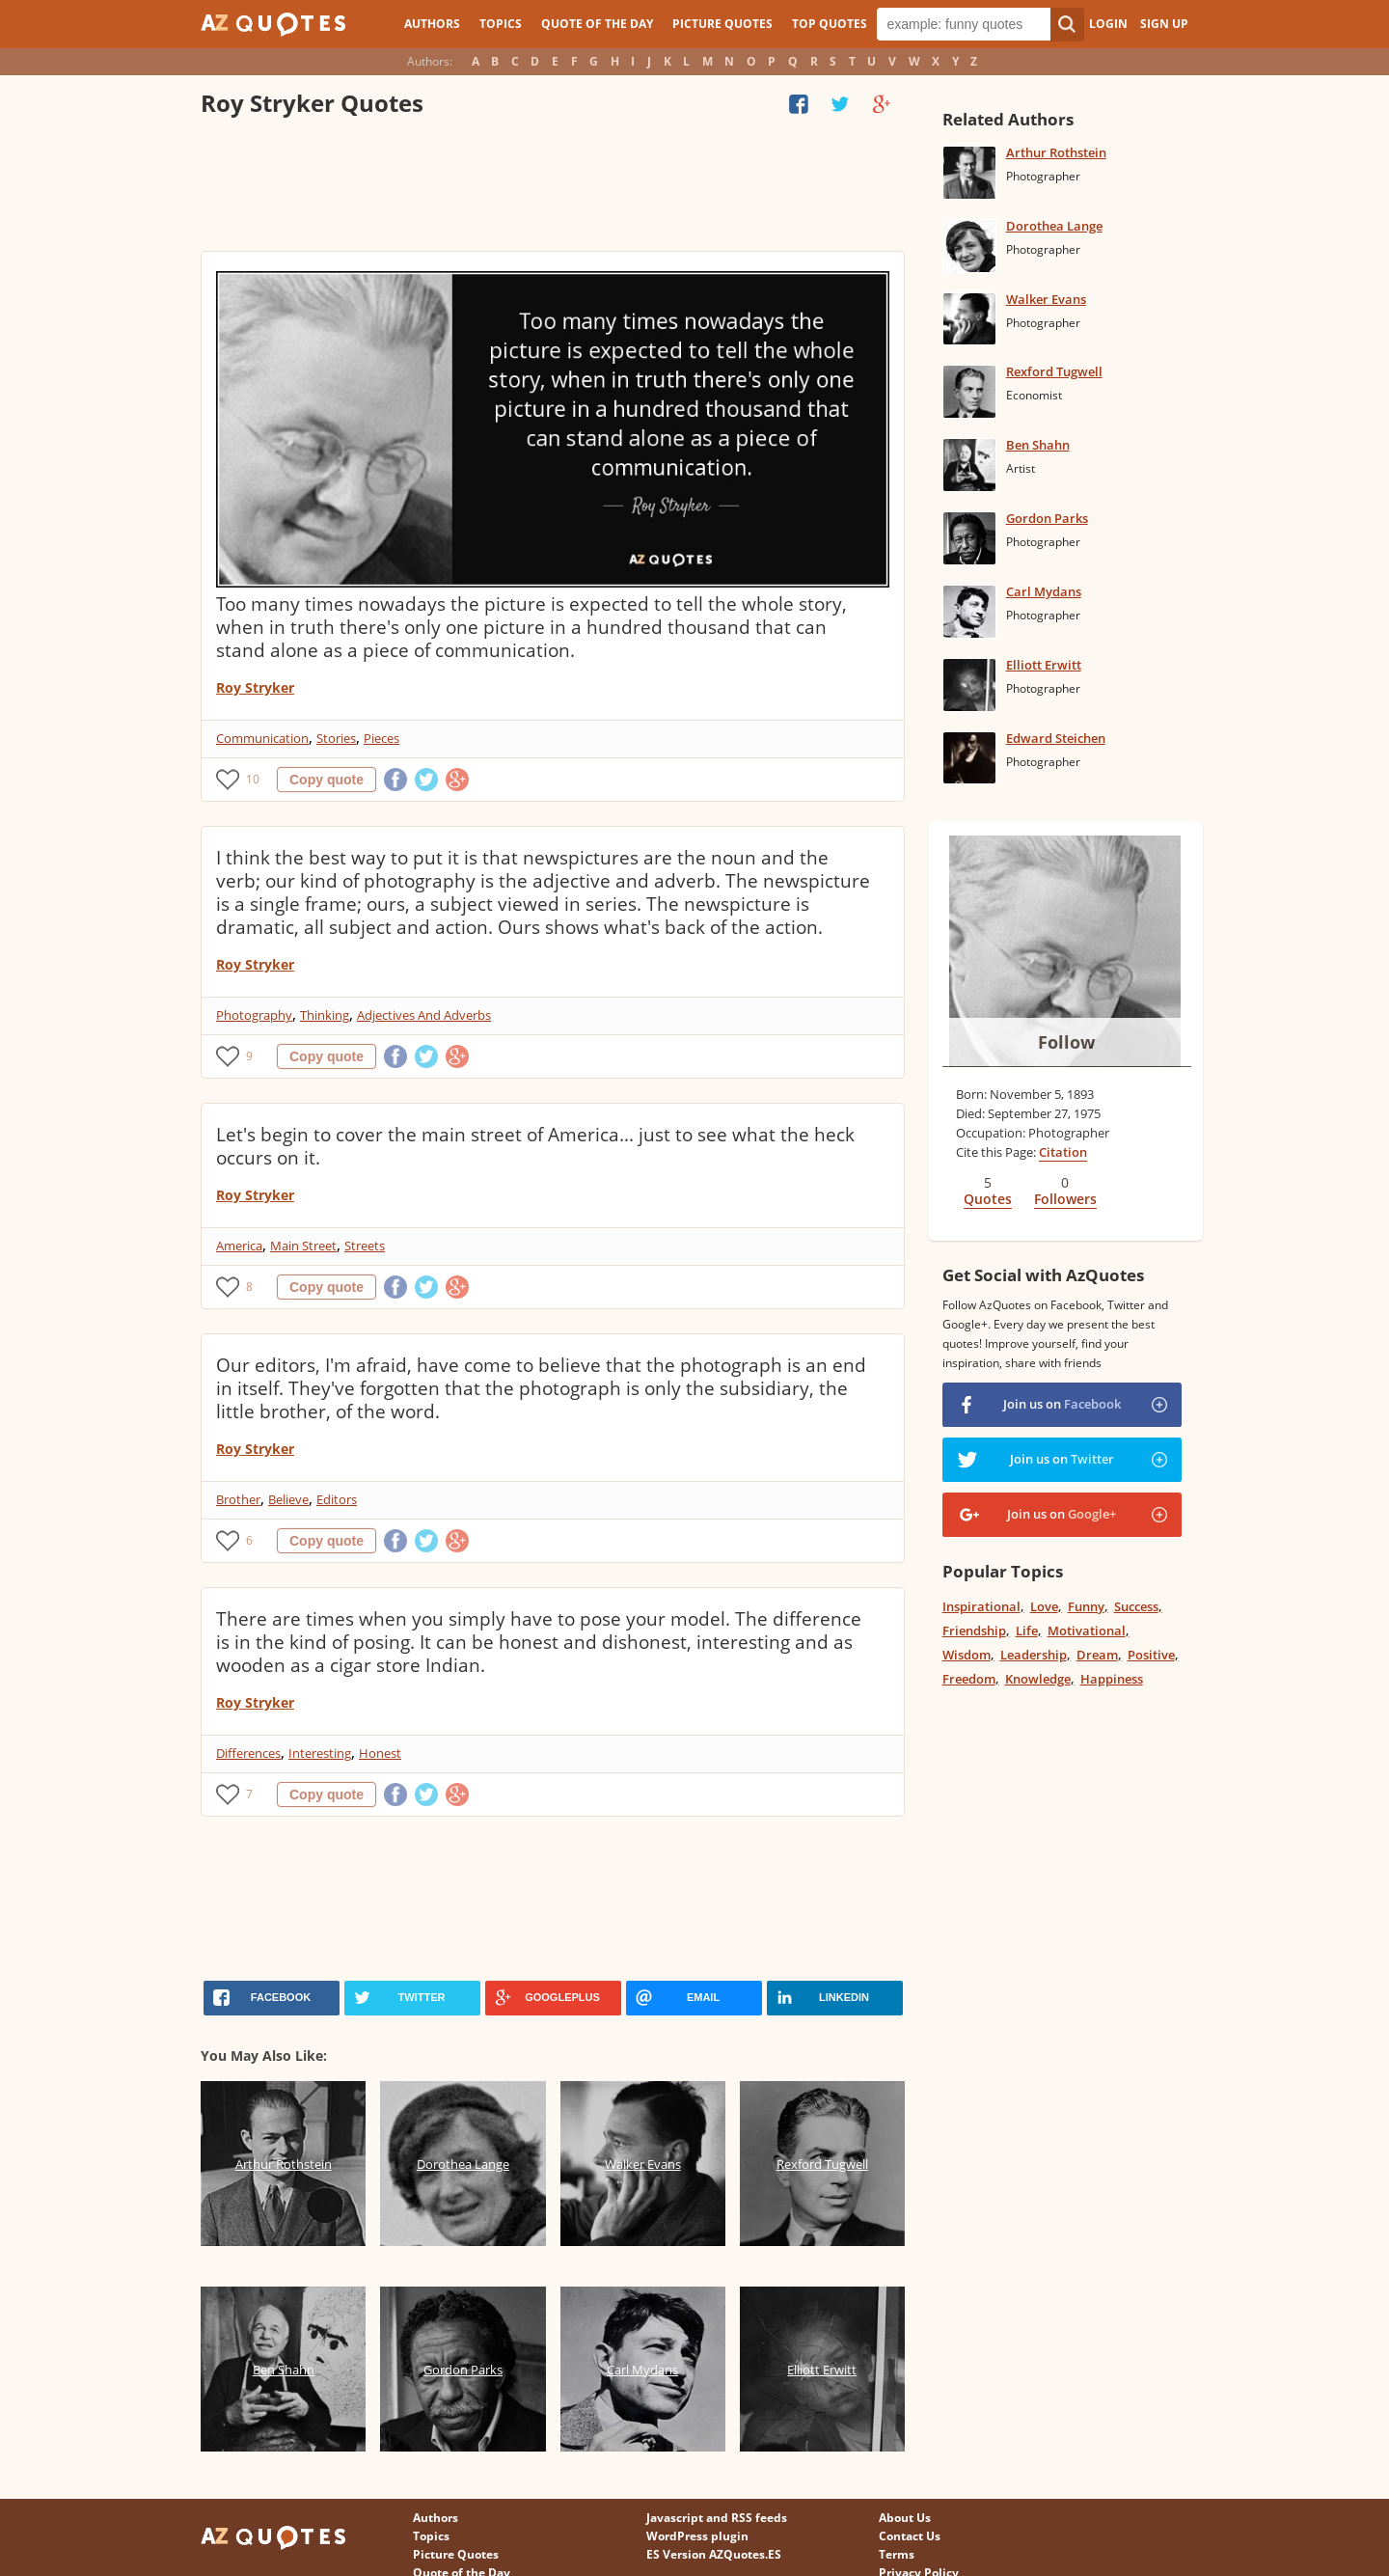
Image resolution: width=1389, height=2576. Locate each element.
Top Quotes (829, 23)
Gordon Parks (1047, 518)
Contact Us (909, 2536)
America (239, 1245)
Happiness (1111, 1678)
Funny (1086, 1606)
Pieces (381, 738)
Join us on (1062, 1403)
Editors (336, 1499)
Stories (336, 738)
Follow (1066, 1042)
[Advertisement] (552, 188)
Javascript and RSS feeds (716, 2517)
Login (1108, 23)
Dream (1097, 1654)
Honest (380, 1753)
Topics (500, 23)
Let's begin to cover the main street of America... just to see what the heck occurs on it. (535, 1146)
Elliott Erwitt (1043, 664)
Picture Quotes (722, 23)
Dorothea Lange (1054, 225)
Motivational (1087, 1630)
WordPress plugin (697, 2536)
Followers (1065, 1199)
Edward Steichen (1055, 738)
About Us (905, 2517)
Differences (248, 1753)
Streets (364, 1245)
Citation (1063, 1152)
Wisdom (966, 1654)
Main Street (303, 1245)
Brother (238, 1499)
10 (252, 779)
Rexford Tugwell (1054, 371)
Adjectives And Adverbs (424, 1015)
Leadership (1033, 1654)
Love (1044, 1606)
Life (1027, 1630)
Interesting (319, 1753)
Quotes (988, 1199)
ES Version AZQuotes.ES (713, 2554)
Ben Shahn (1038, 444)
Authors (432, 23)
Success (1136, 1606)
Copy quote (326, 779)
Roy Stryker (255, 687)
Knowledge (1038, 1678)
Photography (254, 1015)
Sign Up (1164, 23)
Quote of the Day (597, 23)
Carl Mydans (1043, 591)
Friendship (974, 1630)
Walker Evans (1046, 299)
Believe (288, 1499)
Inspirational (981, 1606)
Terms (896, 2554)
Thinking (324, 1015)
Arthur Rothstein (1056, 152)
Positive (1151, 1654)
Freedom (968, 1678)
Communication (262, 738)
